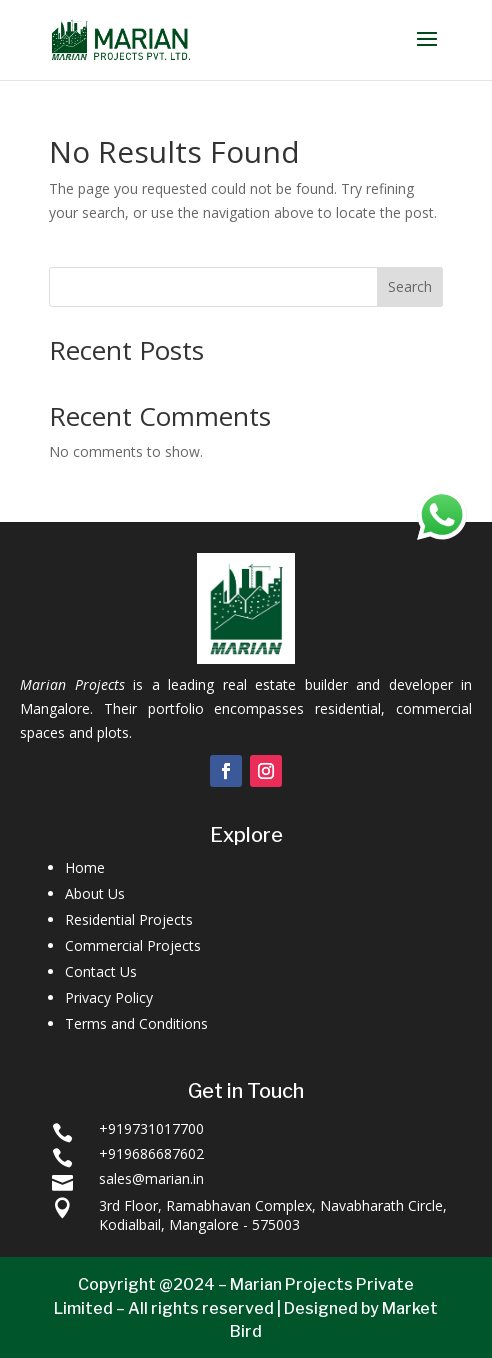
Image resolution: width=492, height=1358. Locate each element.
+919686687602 (151, 1153)
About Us (95, 893)
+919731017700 (151, 1128)
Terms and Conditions (136, 1023)
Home (85, 867)
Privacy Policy (109, 997)
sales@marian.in (151, 1178)
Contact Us (101, 971)
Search (410, 286)
